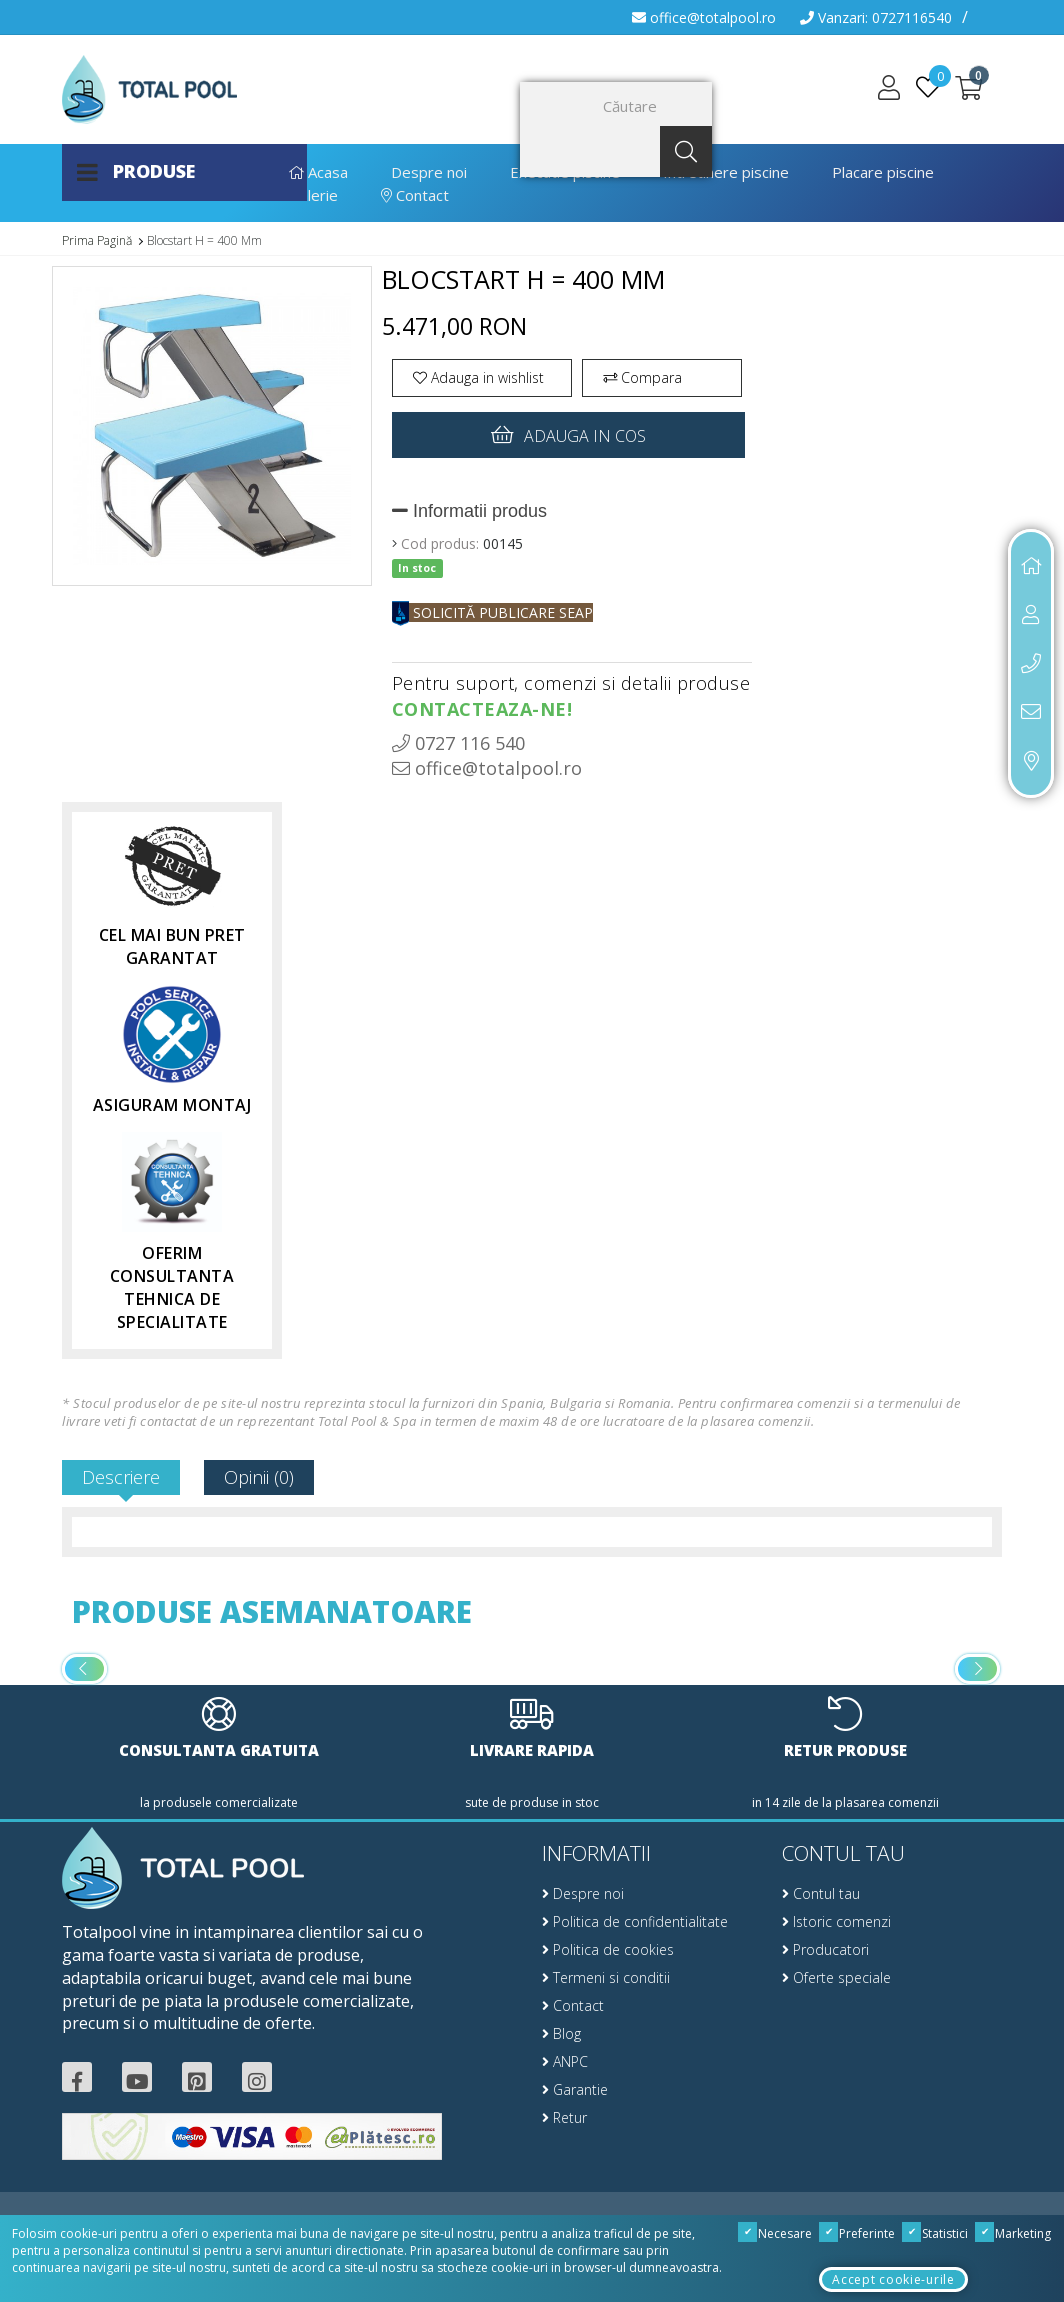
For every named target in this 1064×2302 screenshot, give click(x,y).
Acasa (318, 172)
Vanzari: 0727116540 (876, 17)
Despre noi (429, 172)
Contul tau (821, 1893)
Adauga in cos (568, 434)
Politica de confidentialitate (635, 1921)
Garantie (575, 2089)
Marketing (1013, 2233)
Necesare (775, 2233)
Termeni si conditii (606, 1977)
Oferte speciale (836, 1977)
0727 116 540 (458, 743)
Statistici (935, 2233)
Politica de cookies (608, 1949)
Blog (561, 2033)
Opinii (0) (259, 1477)
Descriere (121, 1477)
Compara (642, 377)
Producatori (825, 1949)
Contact (415, 195)
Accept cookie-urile (893, 2279)
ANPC (565, 2061)
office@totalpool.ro (704, 17)
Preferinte (857, 2233)
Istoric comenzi (836, 1921)
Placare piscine (883, 172)
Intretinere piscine (726, 172)
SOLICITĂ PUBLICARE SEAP (492, 612)
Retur (564, 2117)
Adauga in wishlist (478, 377)
